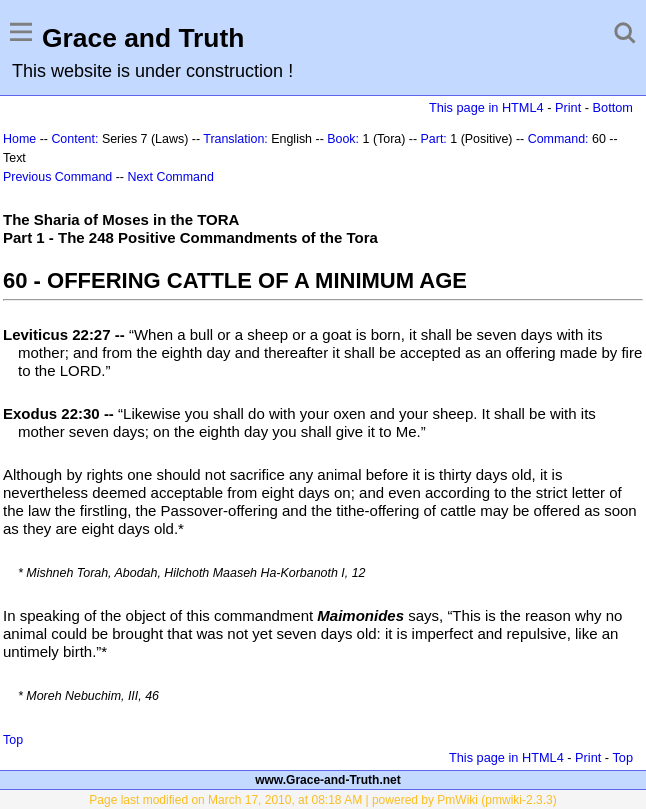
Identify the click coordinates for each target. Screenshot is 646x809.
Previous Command (57, 177)
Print (568, 107)
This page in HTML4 (486, 107)
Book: (343, 139)
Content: (74, 139)
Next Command (170, 177)
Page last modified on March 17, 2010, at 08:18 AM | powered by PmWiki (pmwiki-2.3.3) (322, 800)
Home (19, 139)
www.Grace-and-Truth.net (328, 780)
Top (13, 740)
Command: (558, 139)
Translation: (235, 139)
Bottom (613, 107)
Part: (434, 139)
